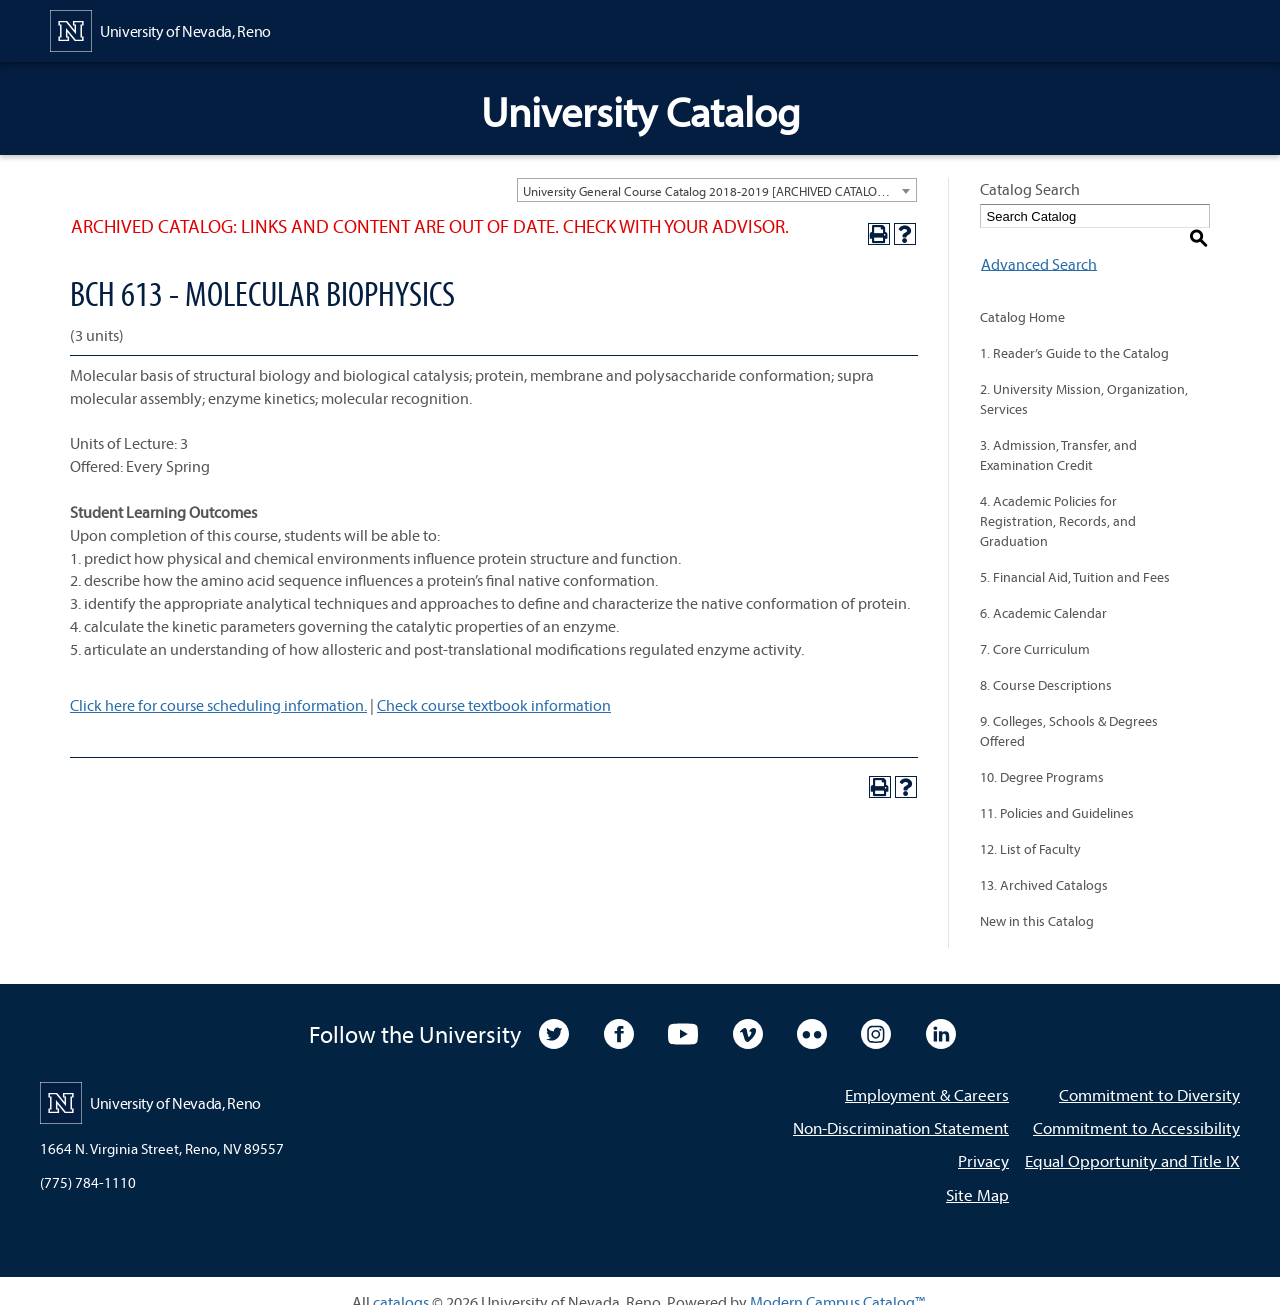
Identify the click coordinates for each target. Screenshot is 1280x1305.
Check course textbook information (494, 705)
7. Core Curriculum (1035, 628)
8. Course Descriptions (1046, 664)
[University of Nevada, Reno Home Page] (160, 29)
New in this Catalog (1037, 900)
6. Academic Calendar (1043, 592)
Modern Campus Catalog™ (837, 1280)
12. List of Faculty (1030, 828)
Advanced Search (1038, 242)
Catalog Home (1022, 296)
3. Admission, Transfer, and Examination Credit (1058, 434)
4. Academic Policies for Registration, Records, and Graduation (1058, 500)
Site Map (977, 1172)
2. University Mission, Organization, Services (1084, 378)
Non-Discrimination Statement (901, 1106)
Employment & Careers (927, 1073)
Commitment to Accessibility (1136, 1106)
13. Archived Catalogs (1044, 864)
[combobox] (717, 190)
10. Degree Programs (1042, 756)
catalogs (401, 1280)
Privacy (983, 1139)
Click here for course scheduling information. (218, 705)
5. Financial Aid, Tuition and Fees (1075, 556)
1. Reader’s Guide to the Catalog (1074, 332)
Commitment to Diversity (1149, 1073)
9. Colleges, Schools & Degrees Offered (1069, 710)
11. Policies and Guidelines (1057, 792)
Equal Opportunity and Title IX (1132, 1139)
